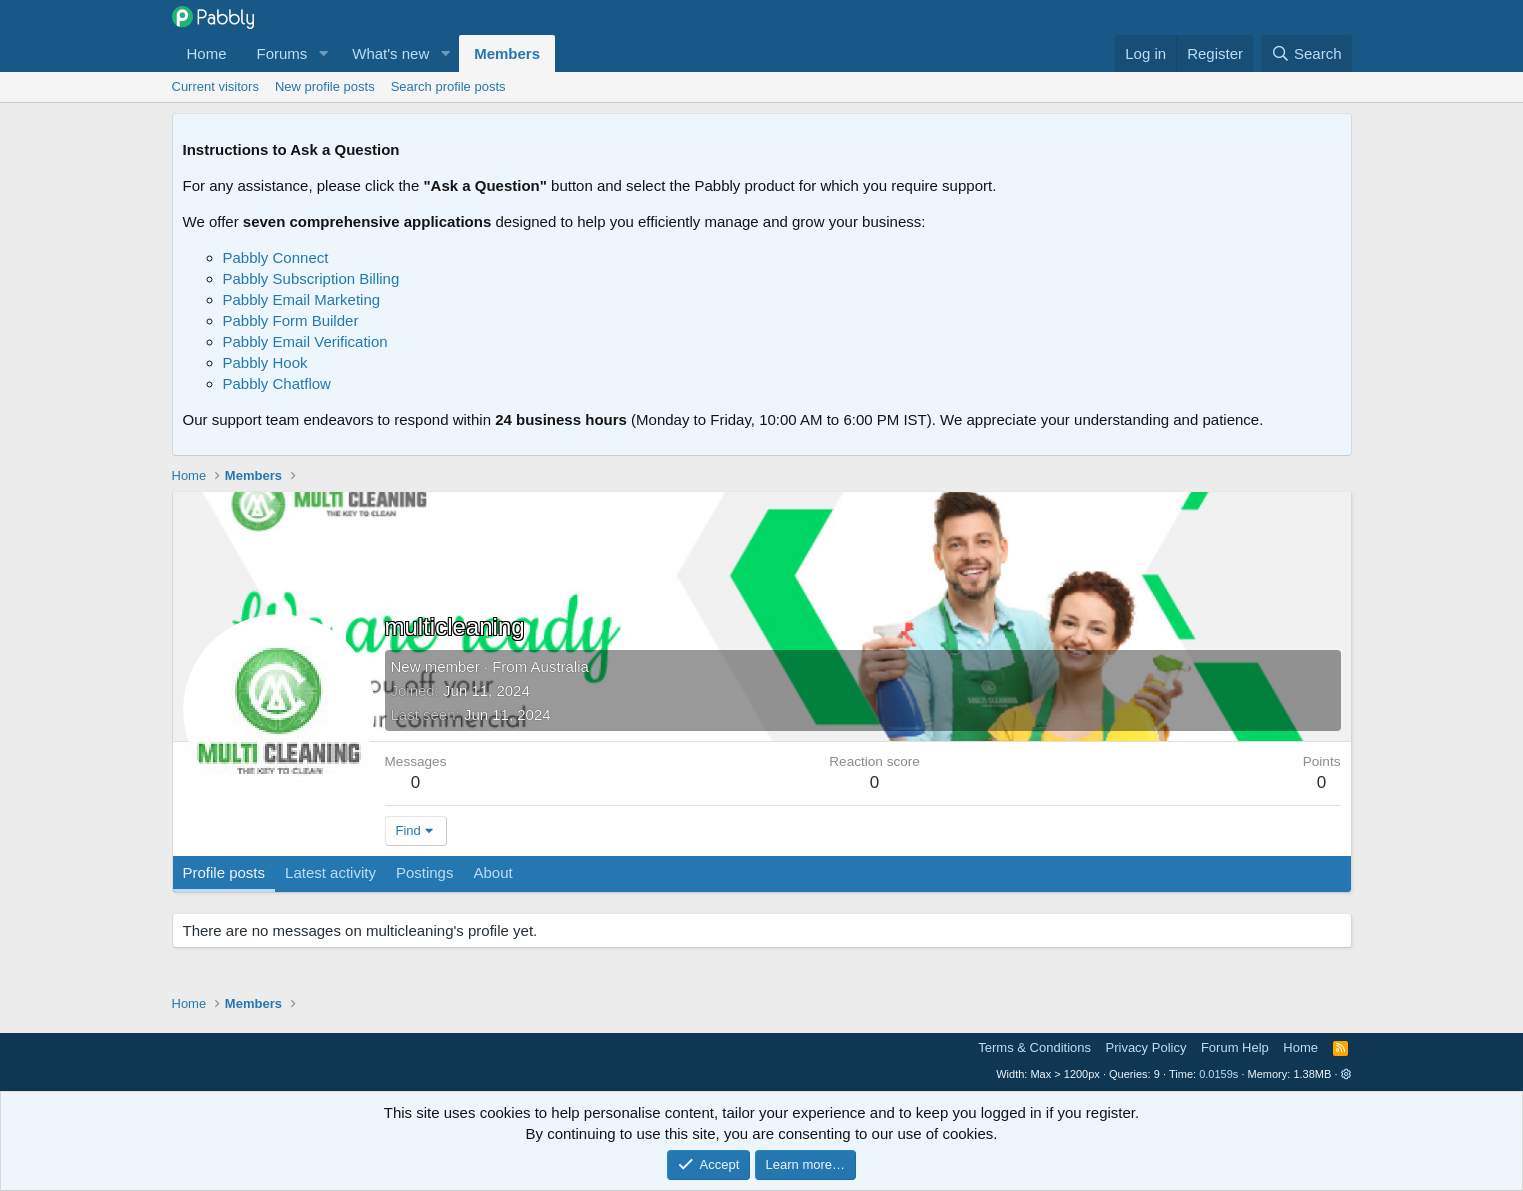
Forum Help (1235, 1047)
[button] (323, 53)
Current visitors (215, 86)
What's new (390, 53)
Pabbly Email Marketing (302, 299)
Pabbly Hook (265, 362)
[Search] (1306, 53)
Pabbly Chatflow (277, 383)
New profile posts (325, 86)
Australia (560, 666)
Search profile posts (448, 86)
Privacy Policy (1146, 1047)
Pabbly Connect (276, 257)
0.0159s (1218, 1074)
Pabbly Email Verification (305, 341)
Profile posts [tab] (224, 872)
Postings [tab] (425, 872)
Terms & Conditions (1034, 1047)
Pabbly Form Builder (291, 320)
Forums (282, 53)
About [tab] (492, 872)
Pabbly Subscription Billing (311, 278)
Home (207, 53)
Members (507, 53)
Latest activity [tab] (330, 872)
